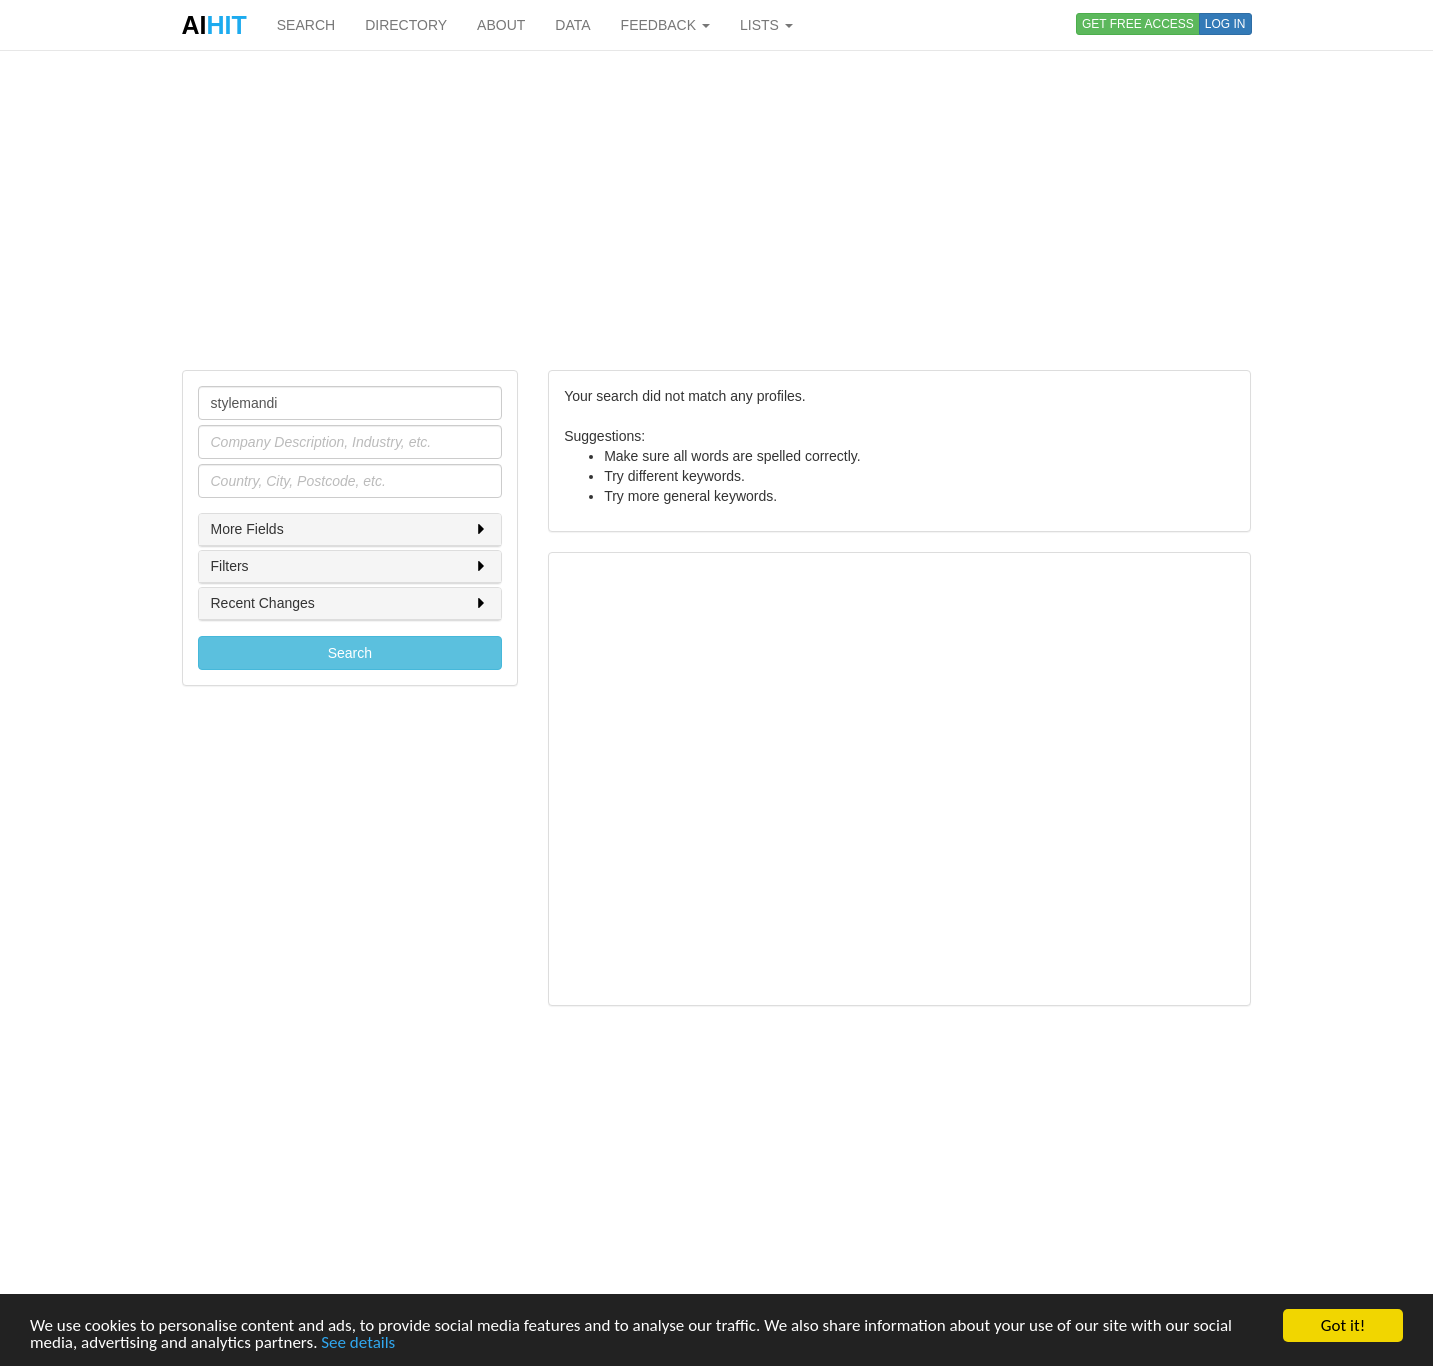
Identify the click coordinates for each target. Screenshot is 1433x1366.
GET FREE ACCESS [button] (1138, 24)
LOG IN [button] (1225, 24)
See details (358, 1343)
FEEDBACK (665, 25)
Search (350, 653)
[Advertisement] (717, 210)
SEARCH (306, 25)
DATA (572, 25)
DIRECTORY (406, 25)
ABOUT (501, 25)
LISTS (766, 25)
